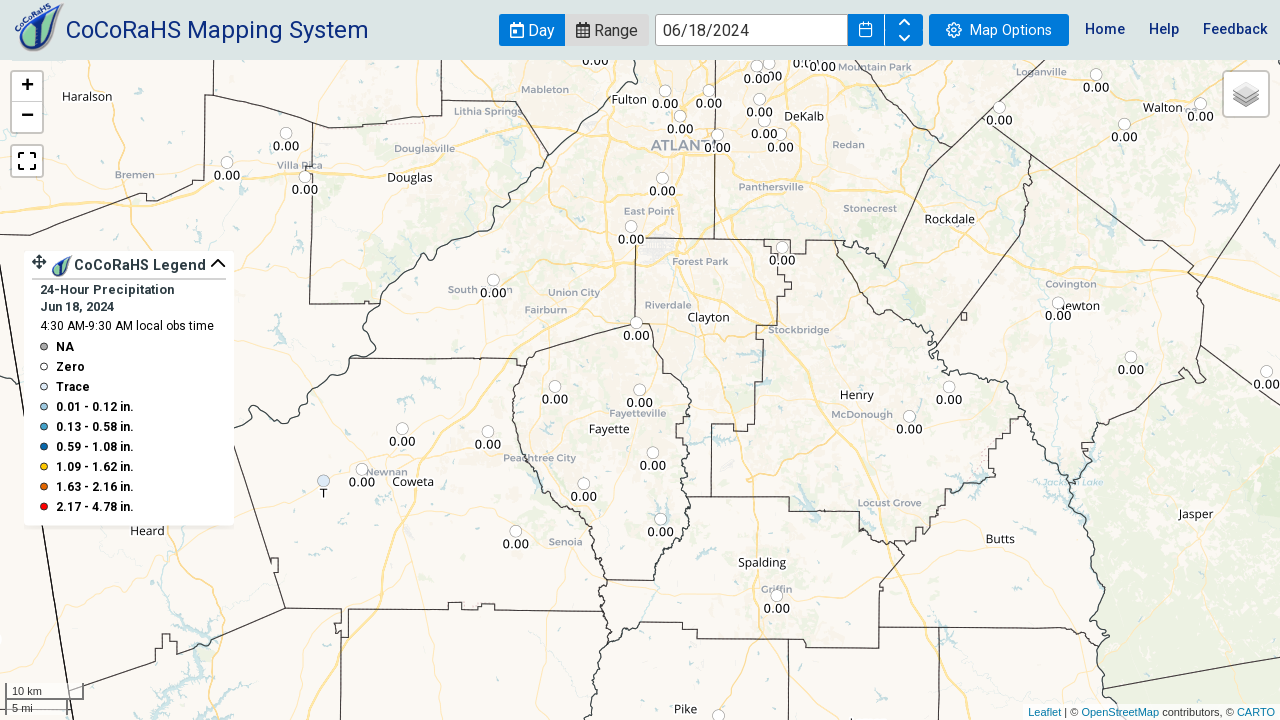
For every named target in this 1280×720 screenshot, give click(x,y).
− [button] (27, 117)
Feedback (1235, 29)
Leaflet (1044, 712)
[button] (532, 30)
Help (1164, 29)
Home (1105, 29)
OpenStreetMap (1120, 712)
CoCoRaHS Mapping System (217, 30)
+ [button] (27, 87)
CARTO (1256, 712)
